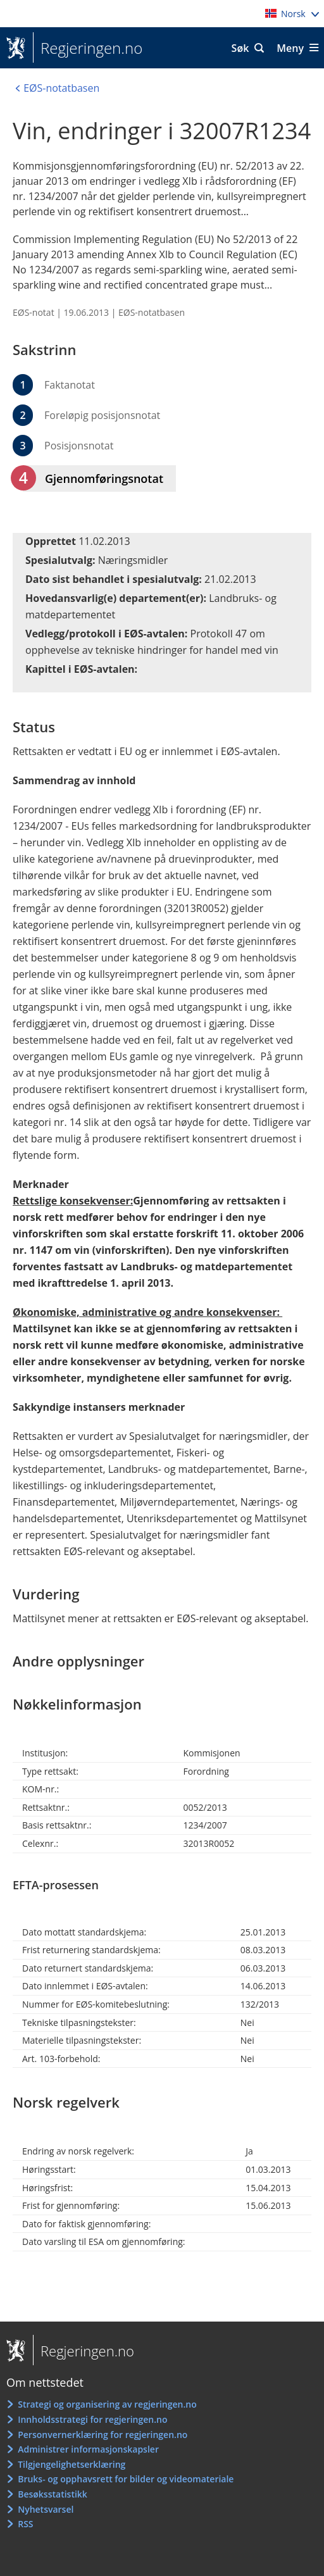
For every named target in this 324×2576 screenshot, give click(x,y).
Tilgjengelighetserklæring (71, 2464)
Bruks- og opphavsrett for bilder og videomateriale (126, 2479)
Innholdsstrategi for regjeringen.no (92, 2419)
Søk (240, 48)
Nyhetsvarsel (45, 2509)
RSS (25, 2524)
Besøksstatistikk (52, 2494)
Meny (290, 48)
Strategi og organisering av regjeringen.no (107, 2404)
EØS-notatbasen (151, 312)
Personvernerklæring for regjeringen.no (102, 2435)
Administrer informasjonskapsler (88, 2449)
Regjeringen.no (87, 48)
